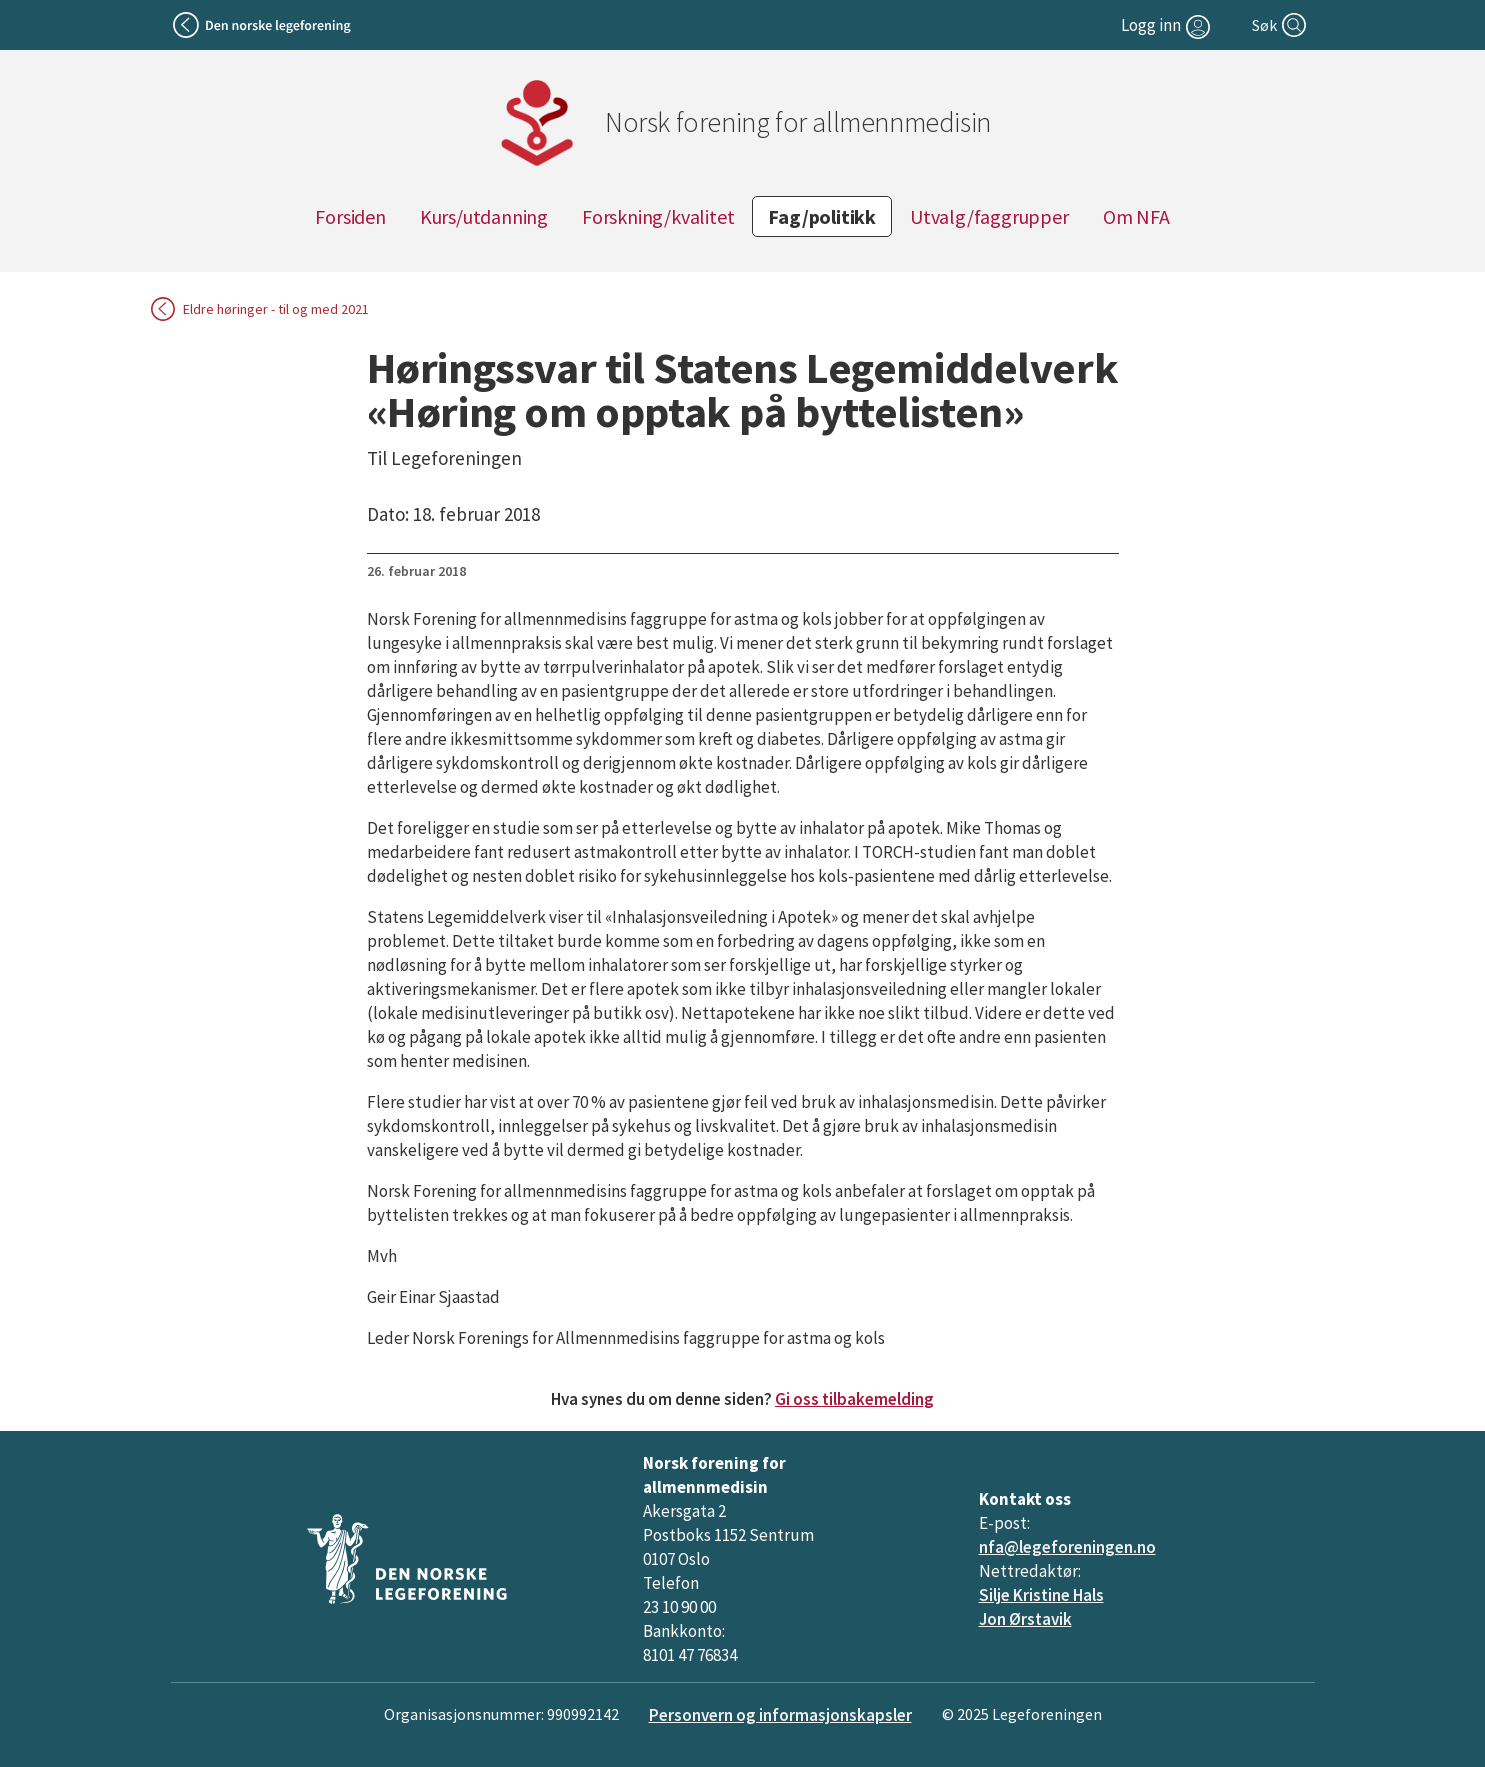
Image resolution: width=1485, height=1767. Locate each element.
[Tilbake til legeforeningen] (264, 25)
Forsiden (350, 216)
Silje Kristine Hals (1041, 1595)
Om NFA (1136, 216)
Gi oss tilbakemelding (854, 1399)
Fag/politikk (822, 216)
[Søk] (1281, 25)
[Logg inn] (1168, 25)
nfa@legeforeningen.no (1067, 1547)
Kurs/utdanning (484, 216)
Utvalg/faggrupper (989, 216)
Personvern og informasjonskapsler (780, 1715)
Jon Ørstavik (1025, 1619)
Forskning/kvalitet (658, 216)
